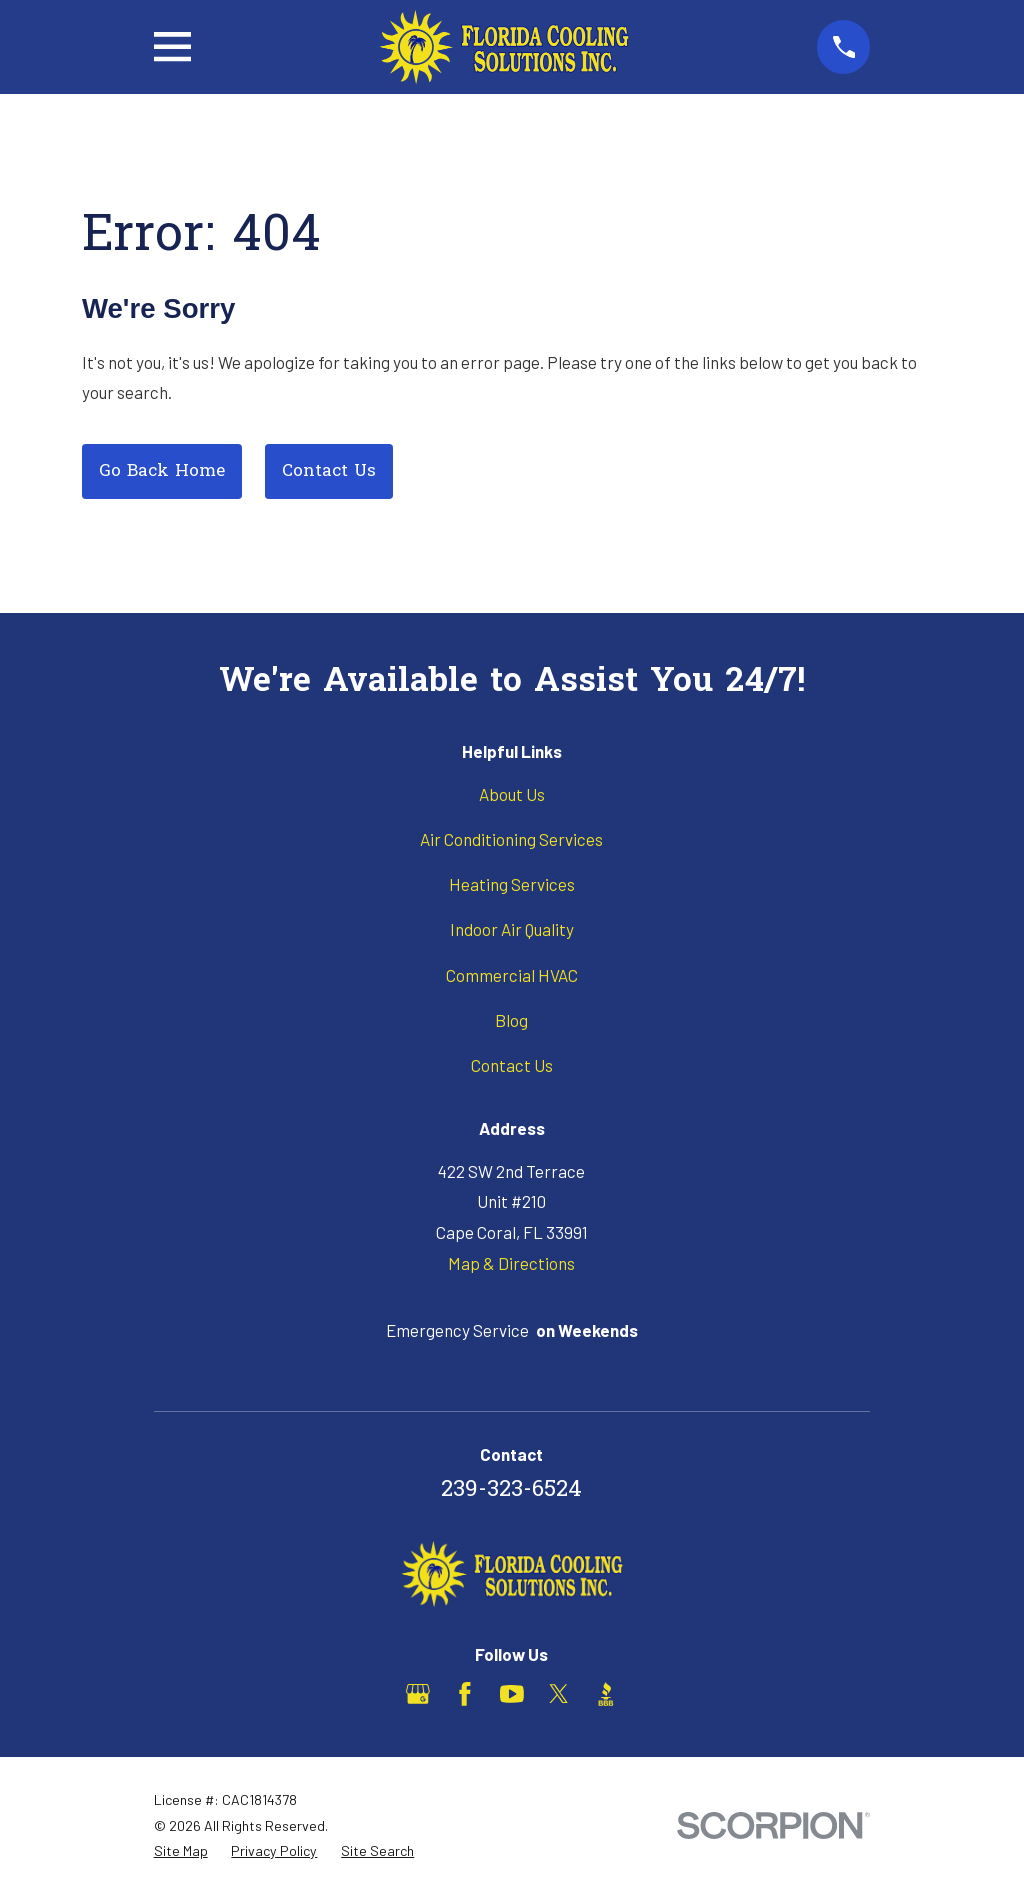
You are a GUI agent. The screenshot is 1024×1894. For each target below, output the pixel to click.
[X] (559, 1694)
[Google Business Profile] (418, 1694)
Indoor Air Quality (512, 929)
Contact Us (329, 471)
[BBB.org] (606, 1694)
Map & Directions (511, 1263)
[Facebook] (465, 1694)
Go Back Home (162, 471)
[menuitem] (181, 1851)
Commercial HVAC (512, 975)
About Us (512, 794)
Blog (511, 1020)
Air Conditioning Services (511, 839)
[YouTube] (512, 1694)
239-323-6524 (511, 1490)
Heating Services (512, 884)
